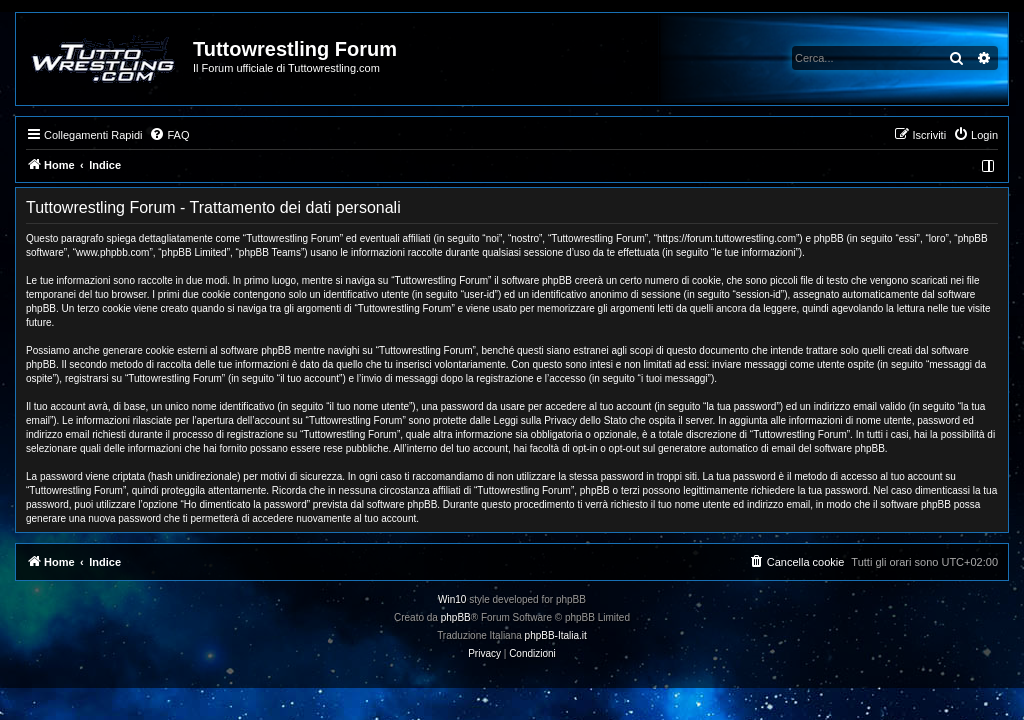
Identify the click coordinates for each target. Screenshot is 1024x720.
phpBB (456, 617)
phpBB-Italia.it (556, 635)
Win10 (452, 599)
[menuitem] (169, 135)
